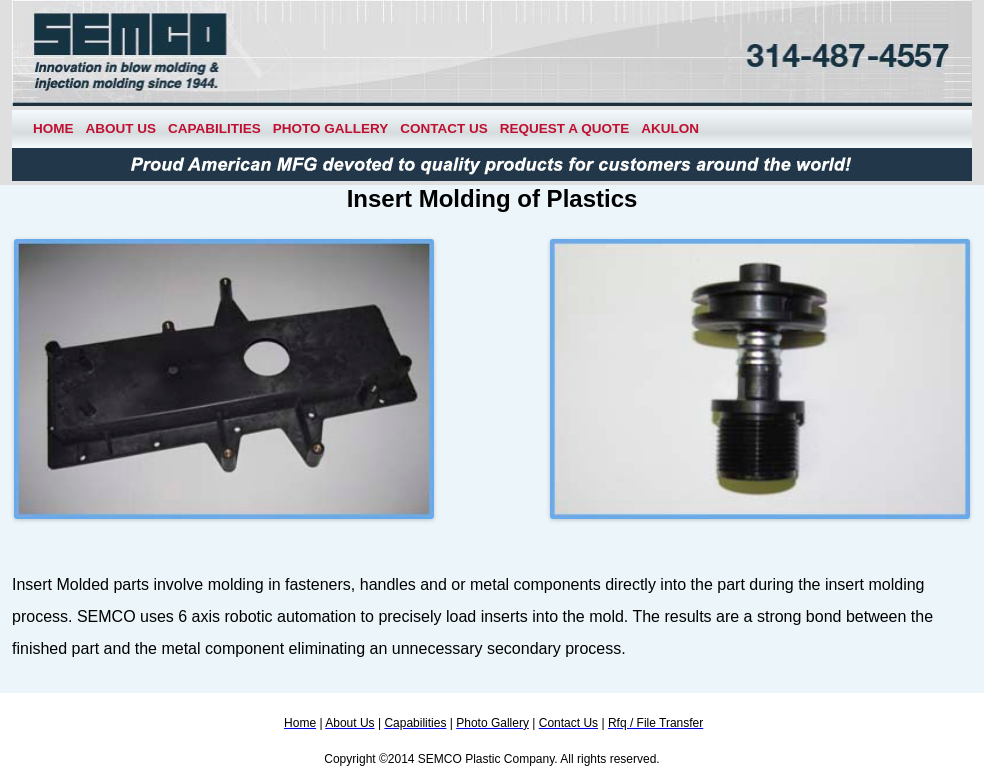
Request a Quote (565, 128)
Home (53, 128)
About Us (121, 128)
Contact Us (444, 128)
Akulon (670, 128)
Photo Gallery (331, 128)
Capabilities (214, 128)
